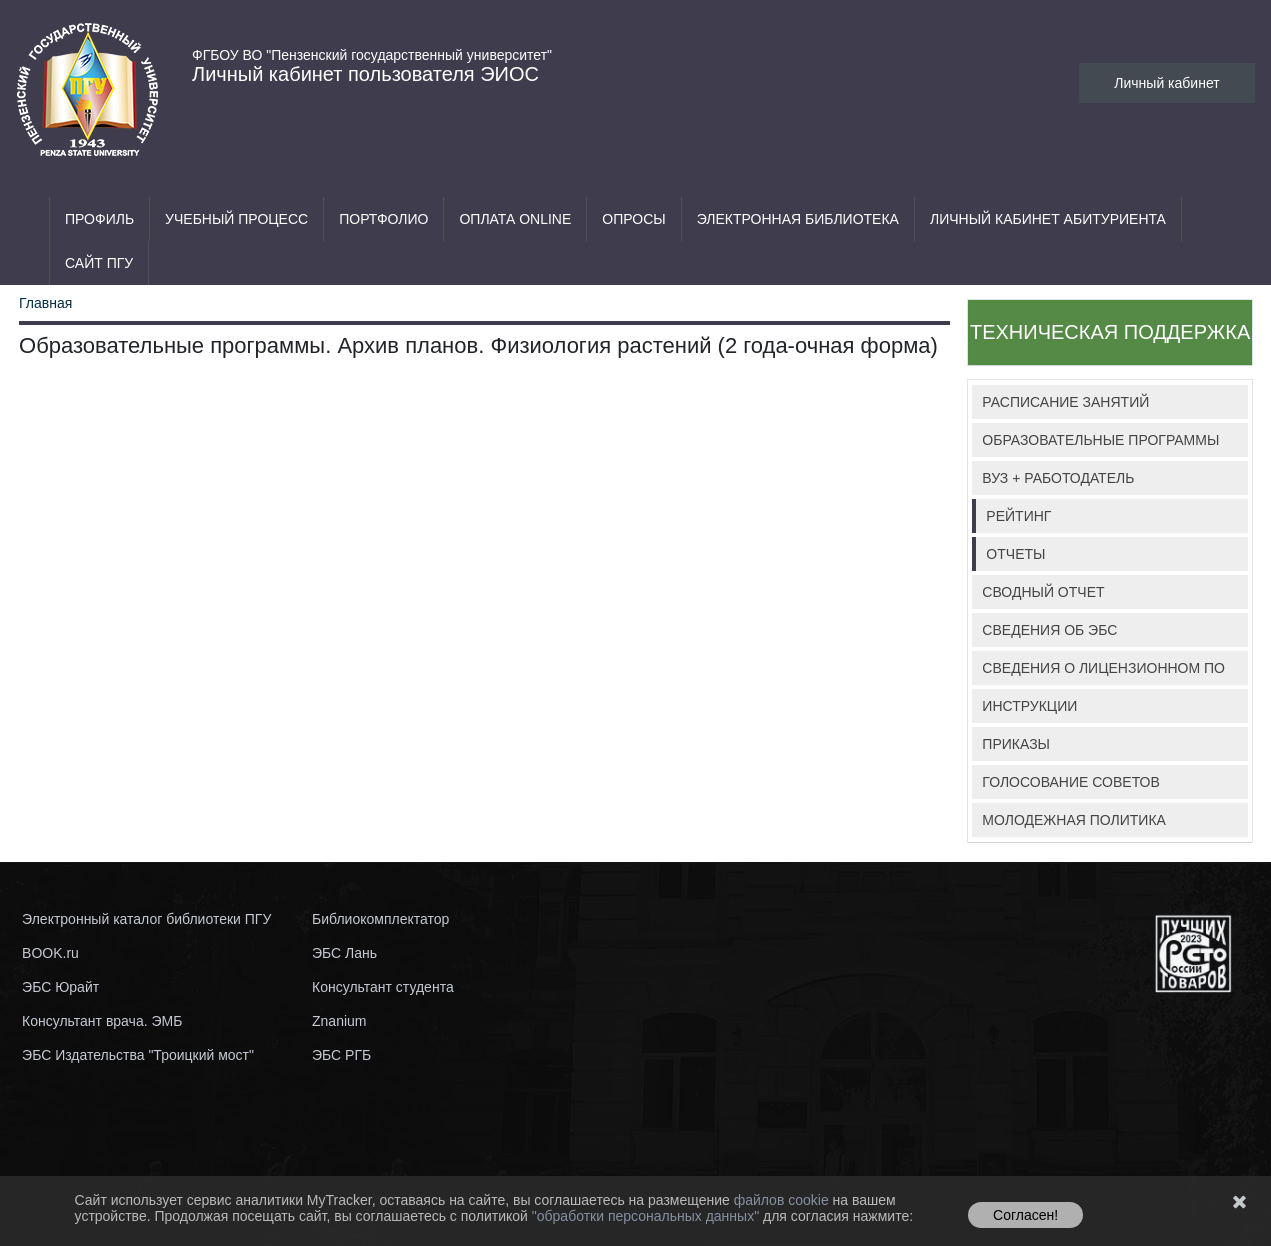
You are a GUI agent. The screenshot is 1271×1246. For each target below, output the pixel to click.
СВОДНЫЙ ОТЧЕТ (1043, 592)
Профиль (99, 219)
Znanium (339, 1021)
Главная (45, 303)
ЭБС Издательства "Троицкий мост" (138, 1055)
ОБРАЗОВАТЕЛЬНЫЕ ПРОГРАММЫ (1100, 440)
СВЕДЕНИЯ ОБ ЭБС (1049, 630)
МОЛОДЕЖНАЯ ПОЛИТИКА (1074, 820)
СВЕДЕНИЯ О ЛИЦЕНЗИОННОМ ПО (1103, 668)
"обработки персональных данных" (647, 1216)
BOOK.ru (50, 953)
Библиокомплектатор (380, 919)
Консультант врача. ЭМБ (102, 1021)
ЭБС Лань (344, 953)
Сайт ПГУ (99, 263)
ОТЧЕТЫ (1015, 554)
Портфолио (383, 219)
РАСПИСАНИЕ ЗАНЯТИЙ (1065, 402)
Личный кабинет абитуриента (1048, 219)
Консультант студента (383, 987)
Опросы (633, 219)
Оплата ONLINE (515, 219)
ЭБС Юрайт (60, 987)
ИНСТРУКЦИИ (1029, 706)
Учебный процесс (236, 219)
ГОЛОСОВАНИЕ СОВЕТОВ (1070, 782)
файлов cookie (783, 1200)
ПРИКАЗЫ (1016, 744)
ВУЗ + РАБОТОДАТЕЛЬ (1058, 478)
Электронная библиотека (798, 219)
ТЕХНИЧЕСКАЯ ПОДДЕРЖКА (1110, 332)
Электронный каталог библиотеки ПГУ (146, 919)
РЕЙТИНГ (1018, 516)
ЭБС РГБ (341, 1055)
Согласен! (1025, 1215)
